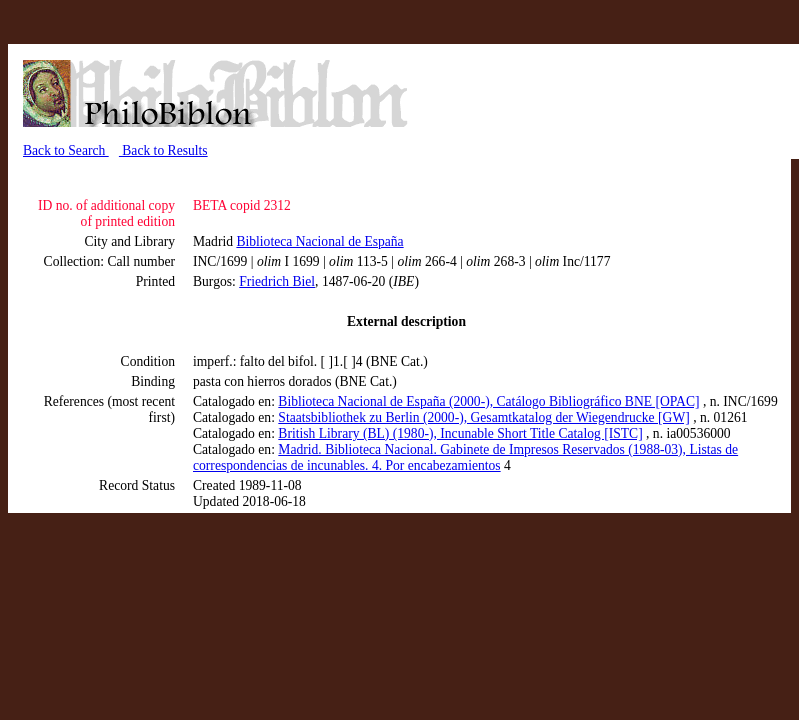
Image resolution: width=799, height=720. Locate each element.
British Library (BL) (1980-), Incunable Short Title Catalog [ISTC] (460, 433)
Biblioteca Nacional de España (319, 241)
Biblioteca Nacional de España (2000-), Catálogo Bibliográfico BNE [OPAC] (488, 401)
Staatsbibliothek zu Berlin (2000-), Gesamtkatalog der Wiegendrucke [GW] (483, 417)
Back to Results (163, 150)
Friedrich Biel (277, 281)
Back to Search (66, 150)
